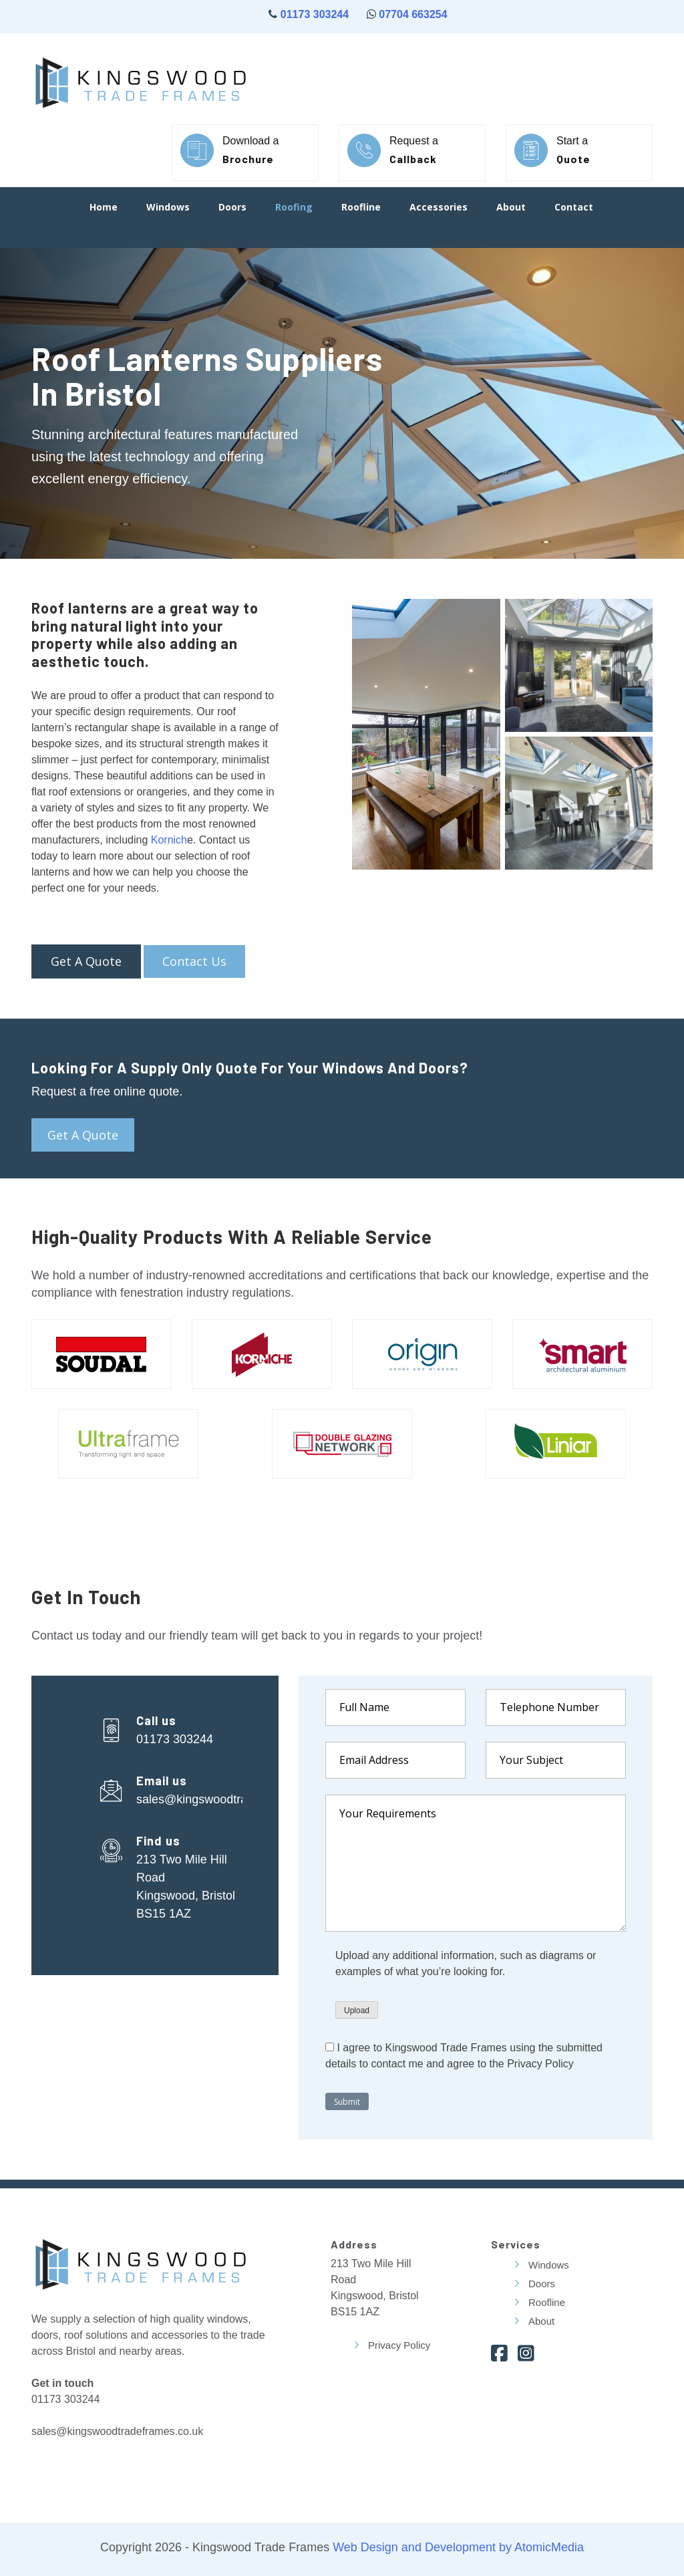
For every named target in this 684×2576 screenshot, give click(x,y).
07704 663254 (413, 14)
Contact (573, 207)
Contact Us (194, 961)
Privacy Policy (399, 2345)
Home (104, 207)
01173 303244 (313, 14)
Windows (168, 207)
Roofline (361, 207)
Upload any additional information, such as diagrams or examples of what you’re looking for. (465, 1963)
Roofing (294, 207)
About (511, 207)
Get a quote (82, 1135)
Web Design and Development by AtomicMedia (456, 2547)
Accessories (438, 207)
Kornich (169, 840)
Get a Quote (86, 961)
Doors (232, 207)
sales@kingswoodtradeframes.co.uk (232, 1799)
